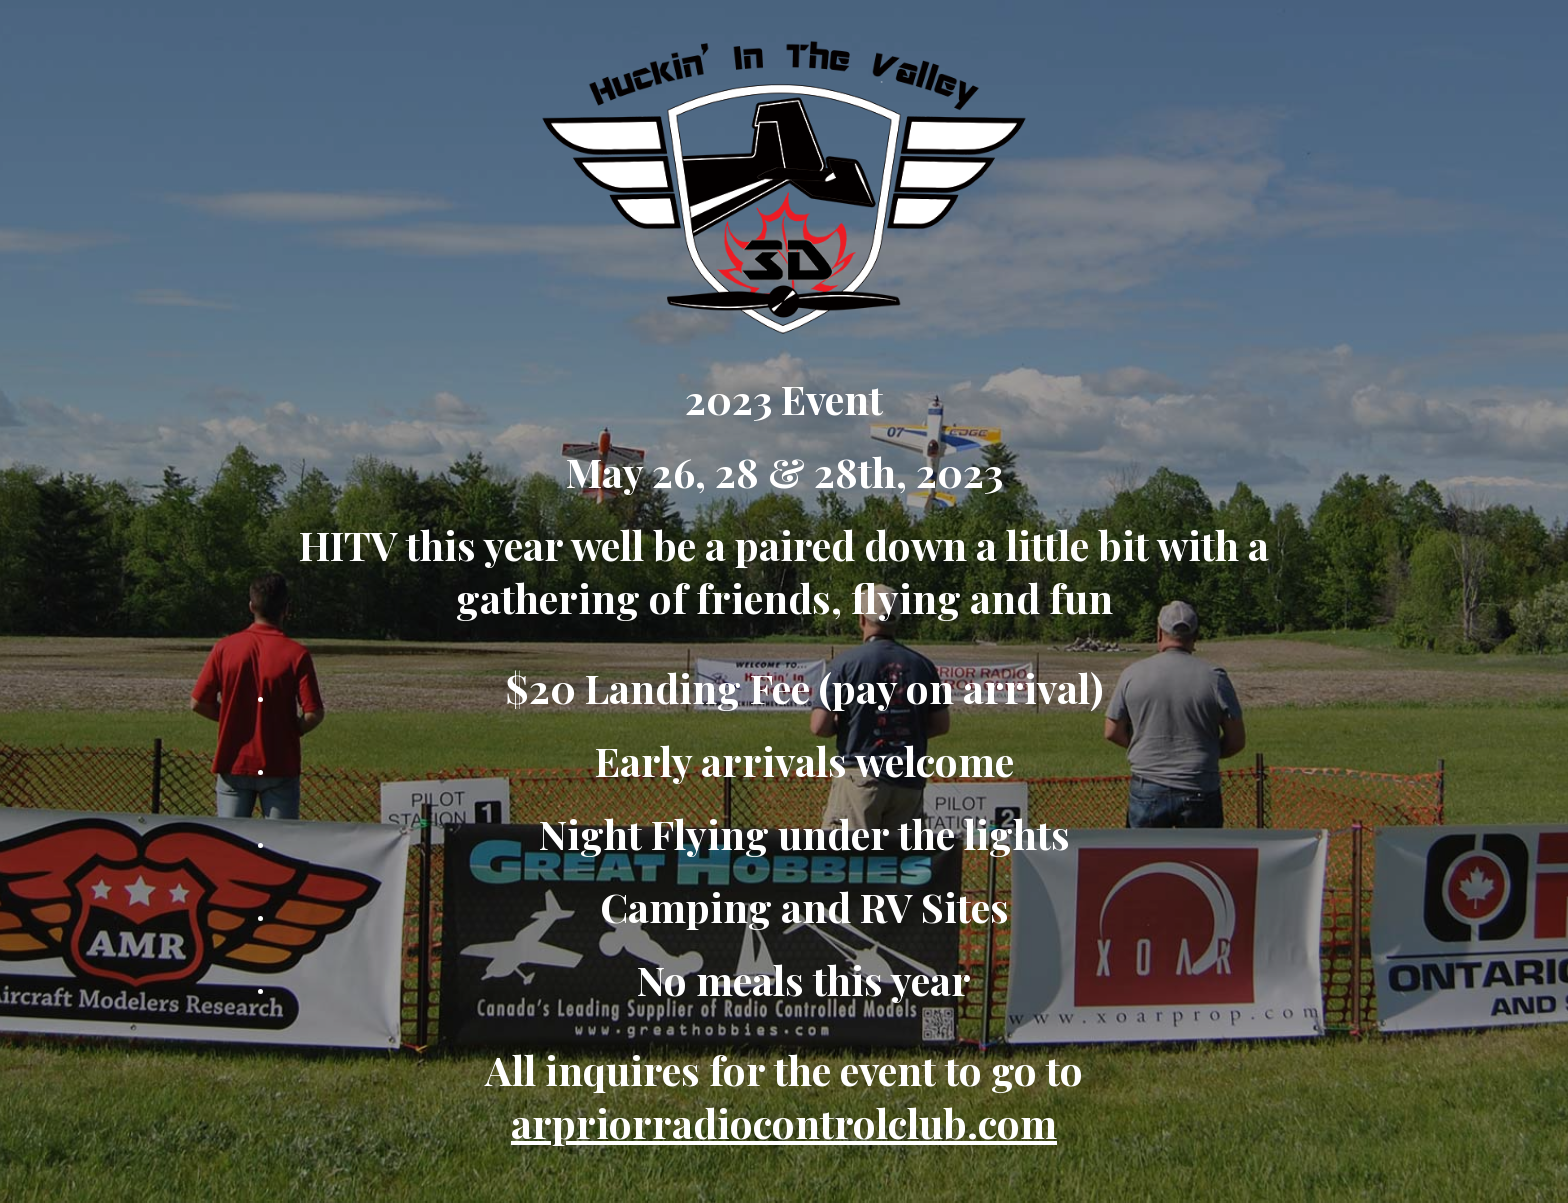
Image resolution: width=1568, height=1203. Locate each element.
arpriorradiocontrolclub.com (784, 1122)
